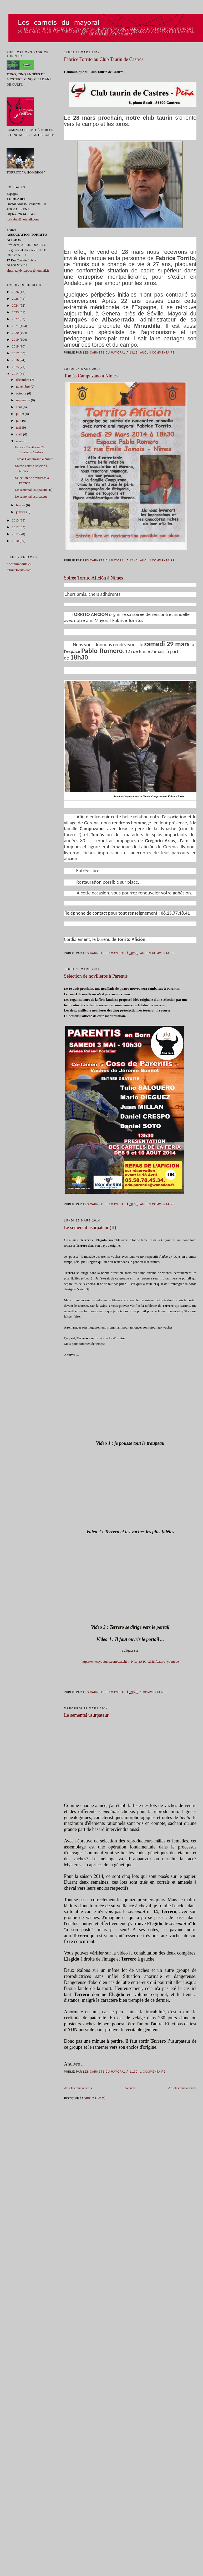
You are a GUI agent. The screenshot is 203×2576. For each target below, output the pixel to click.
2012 (15, 527)
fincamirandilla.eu (19, 564)
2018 (15, 346)
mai (19, 427)
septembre (23, 400)
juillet (20, 414)
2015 (15, 367)
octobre (21, 393)
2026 (15, 292)
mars (20, 441)
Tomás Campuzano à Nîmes (91, 375)
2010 (15, 541)
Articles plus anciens (182, 2088)
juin (19, 421)
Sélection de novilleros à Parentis (96, 976)
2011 (15, 534)
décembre (23, 380)
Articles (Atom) (94, 2098)
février (21, 505)
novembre (23, 386)
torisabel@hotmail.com (23, 219)
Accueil (130, 2088)
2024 (15, 305)
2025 (15, 299)
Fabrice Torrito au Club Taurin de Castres (103, 59)
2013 (15, 520)
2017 (15, 353)
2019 (15, 339)
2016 (15, 360)
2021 (15, 326)
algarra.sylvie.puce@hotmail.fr (28, 270)
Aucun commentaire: (158, 352)
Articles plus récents (78, 2088)
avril (19, 434)
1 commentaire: (154, 1692)
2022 (15, 319)
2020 (15, 333)
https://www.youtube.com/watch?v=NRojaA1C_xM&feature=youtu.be (130, 1661)
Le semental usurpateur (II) (90, 1227)
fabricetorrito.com (19, 570)
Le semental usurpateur (86, 1715)
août (19, 407)
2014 (15, 374)
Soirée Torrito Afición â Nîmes (93, 578)
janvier (21, 512)
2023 (15, 312)
